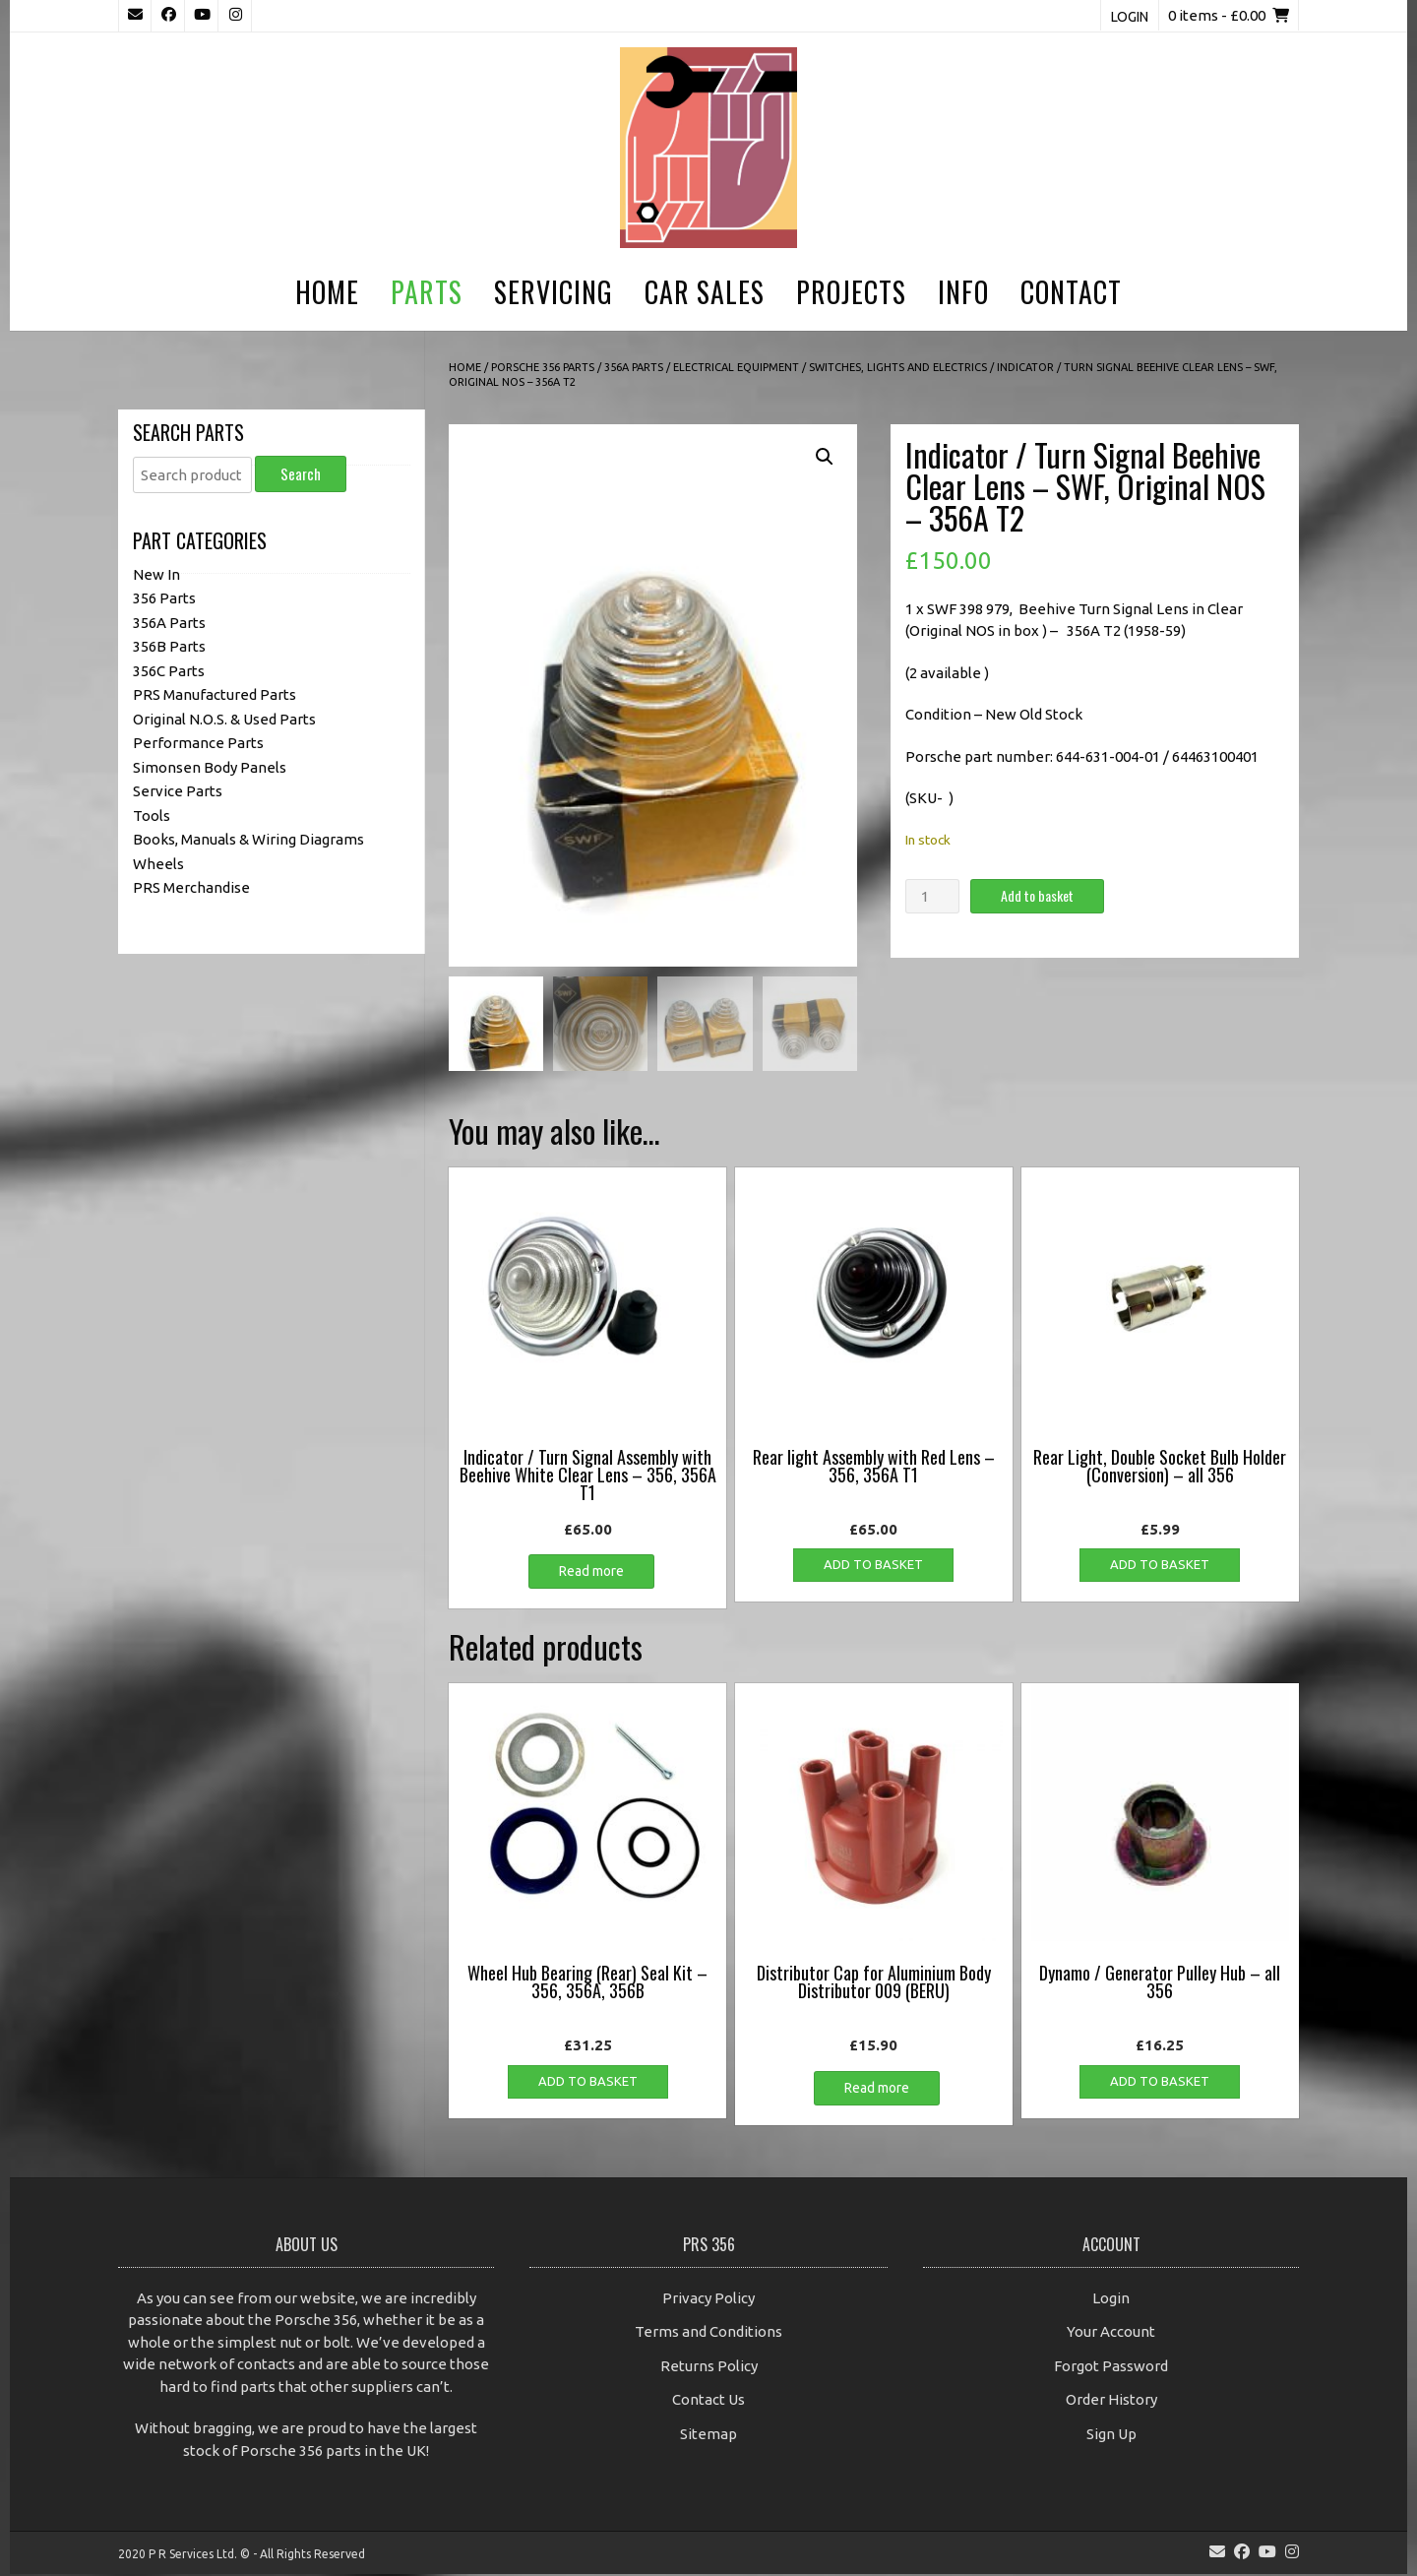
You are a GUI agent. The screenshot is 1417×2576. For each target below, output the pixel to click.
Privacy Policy (708, 2300)
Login (1129, 17)
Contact (1071, 292)
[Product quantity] (931, 896)
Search (300, 473)
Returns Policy (709, 2367)
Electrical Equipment (736, 367)
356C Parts (169, 670)
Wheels (158, 863)
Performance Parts (198, 742)
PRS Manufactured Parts (214, 694)
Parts (426, 292)
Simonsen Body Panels (209, 767)
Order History (1111, 2402)
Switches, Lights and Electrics (898, 367)
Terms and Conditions (708, 2334)
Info (963, 292)
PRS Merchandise (191, 887)
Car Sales (705, 292)
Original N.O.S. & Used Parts (224, 719)
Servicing (553, 292)
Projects (851, 292)
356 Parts (164, 598)
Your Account (1111, 2334)
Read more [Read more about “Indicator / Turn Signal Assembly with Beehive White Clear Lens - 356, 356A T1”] (591, 1574)
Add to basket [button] (873, 1567)
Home (327, 292)
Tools (151, 815)
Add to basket (1037, 895)
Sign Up (1111, 2435)
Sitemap (708, 2435)
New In (156, 574)
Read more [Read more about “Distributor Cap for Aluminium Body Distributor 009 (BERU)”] (876, 2090)
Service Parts (177, 791)
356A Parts (633, 367)
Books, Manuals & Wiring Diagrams (248, 839)
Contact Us (708, 2402)
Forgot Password (1111, 2367)
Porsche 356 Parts (542, 367)
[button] (824, 456)
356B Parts (169, 646)
